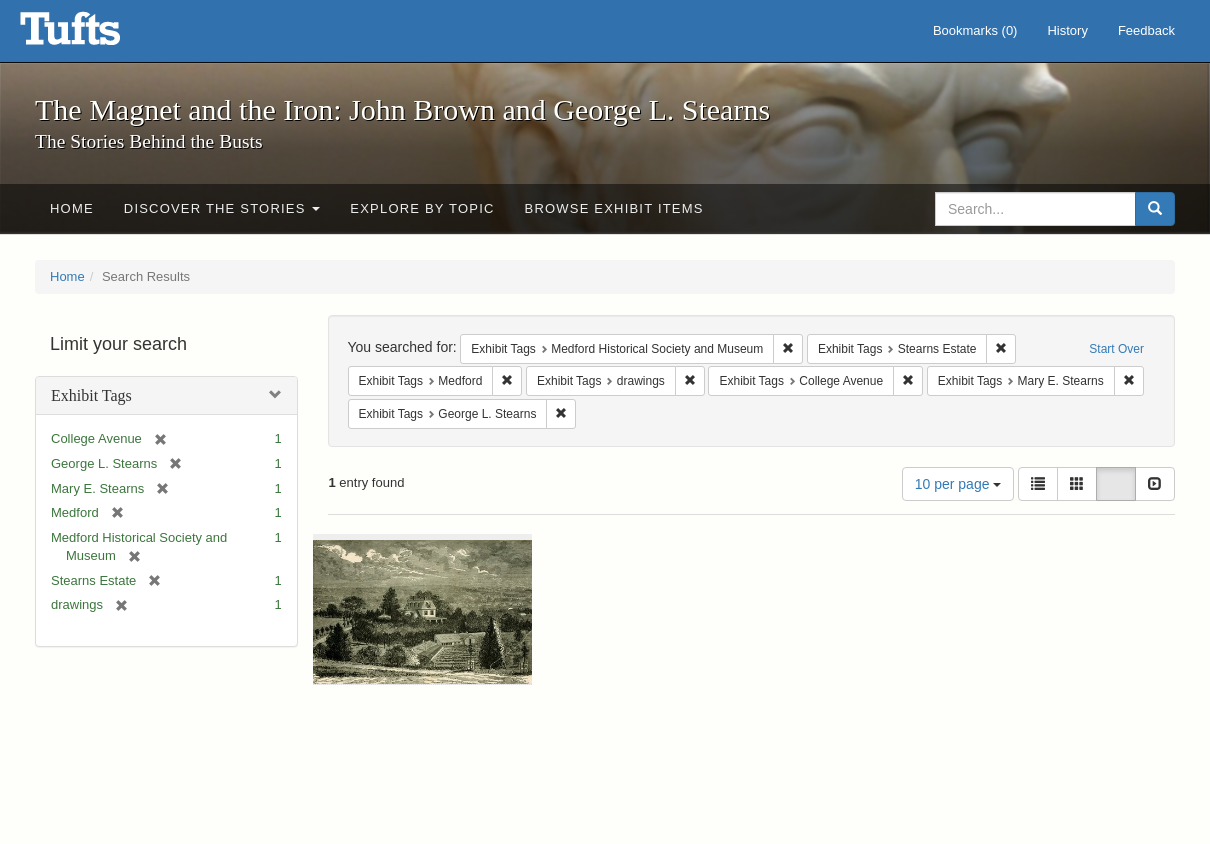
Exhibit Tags (91, 395)
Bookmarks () (975, 30)
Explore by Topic (422, 208)
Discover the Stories (222, 208)
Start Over (1116, 349)
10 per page (958, 484)
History (1067, 30)
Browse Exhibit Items (614, 208)
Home (72, 208)
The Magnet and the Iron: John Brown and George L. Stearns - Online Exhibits (95, 35)
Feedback (1146, 30)
